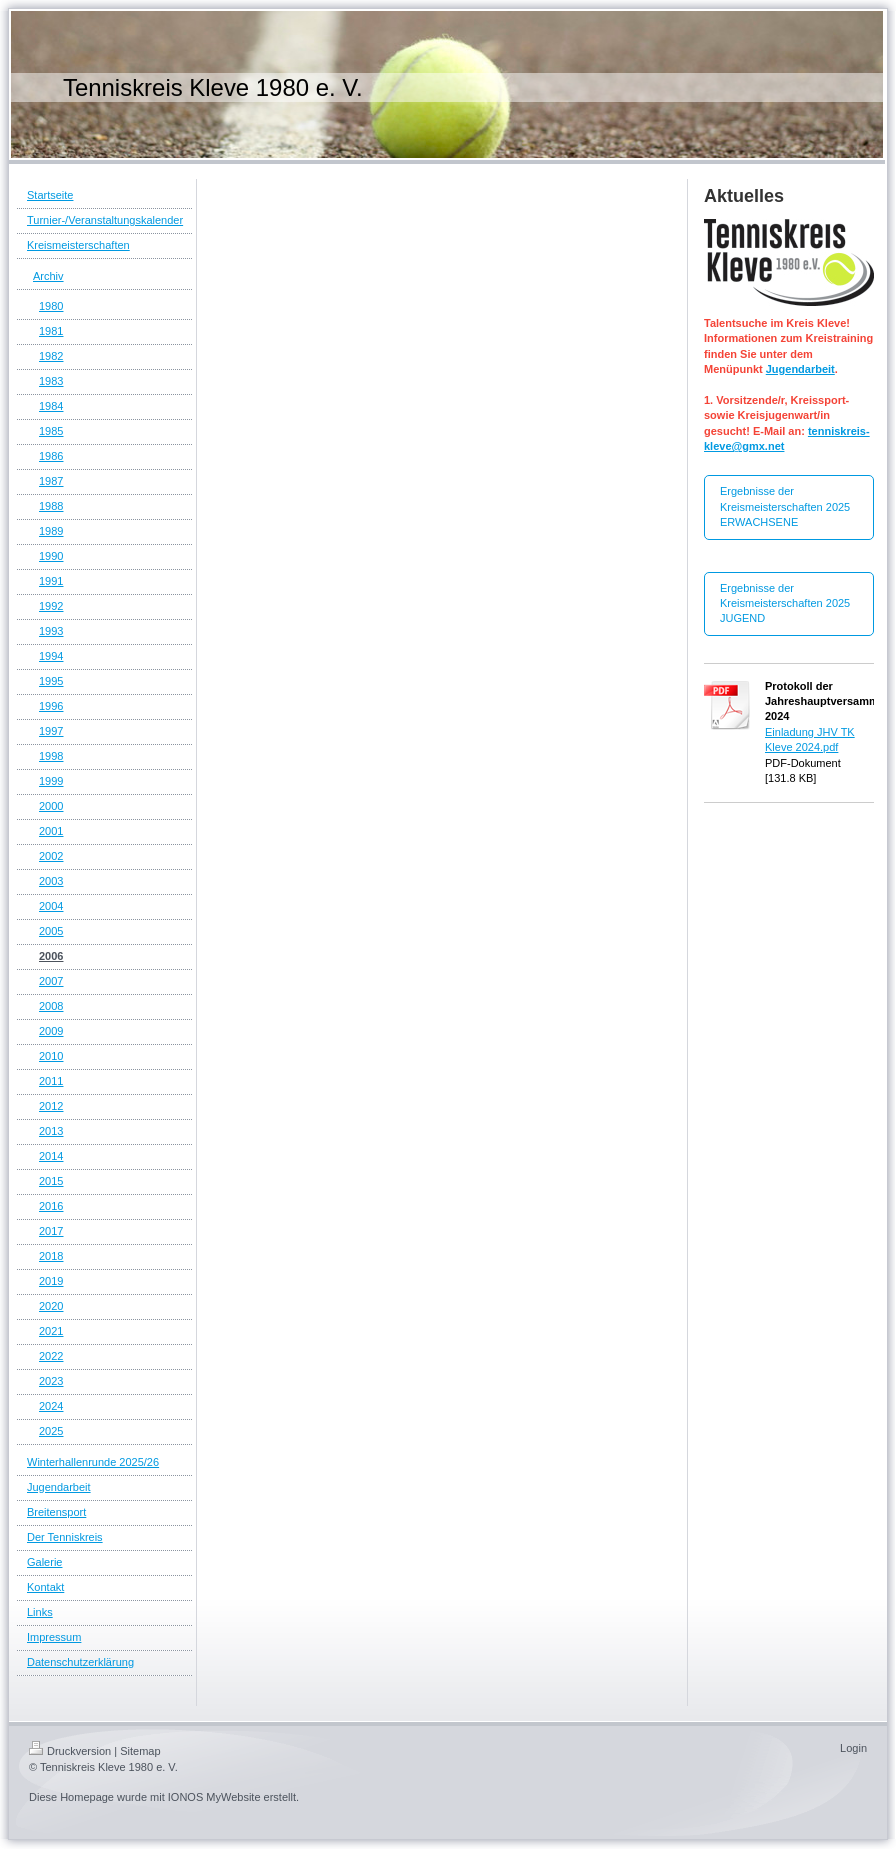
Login (853, 1748)
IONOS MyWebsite (214, 1797)
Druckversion (70, 1751)
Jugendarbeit (800, 369)
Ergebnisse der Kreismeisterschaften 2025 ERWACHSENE (785, 506)
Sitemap (140, 1751)
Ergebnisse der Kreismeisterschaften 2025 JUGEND (785, 603)
